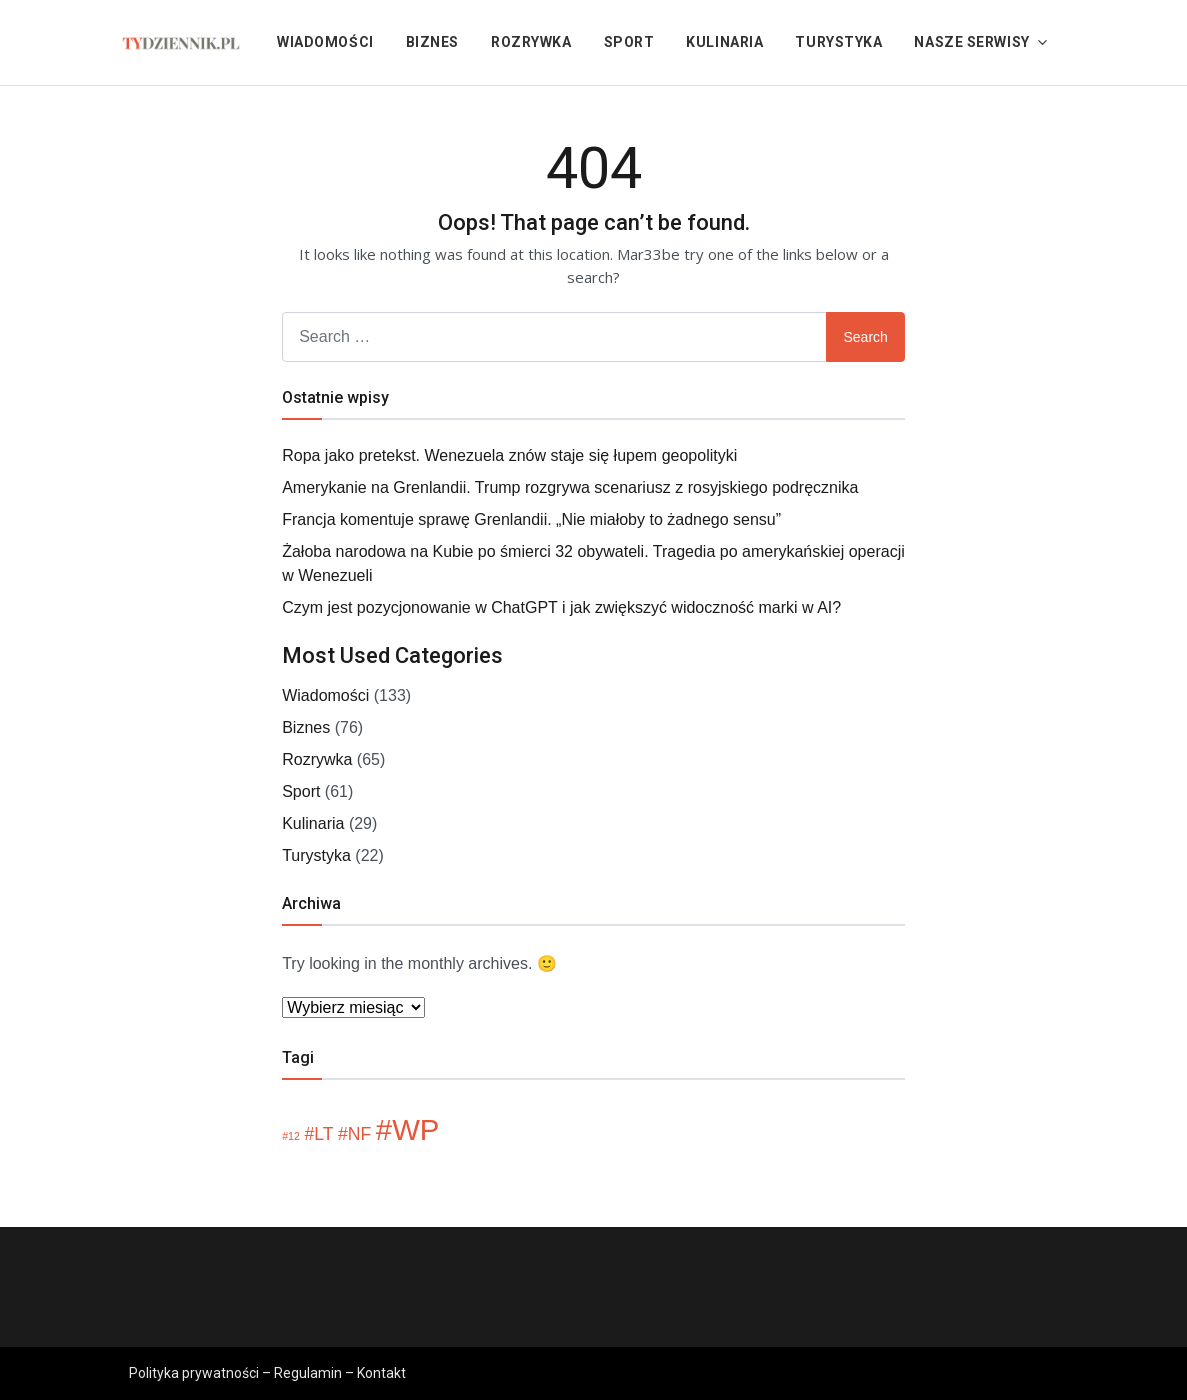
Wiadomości (325, 42)
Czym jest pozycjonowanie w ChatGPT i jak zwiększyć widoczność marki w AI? (561, 607)
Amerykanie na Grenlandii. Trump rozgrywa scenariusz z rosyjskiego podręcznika (570, 487)
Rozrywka (531, 42)
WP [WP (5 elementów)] (415, 1129)
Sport (629, 42)
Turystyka (838, 42)
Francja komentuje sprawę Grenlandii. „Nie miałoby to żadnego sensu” (531, 519)
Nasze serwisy (971, 42)
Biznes (432, 42)
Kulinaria (724, 42)
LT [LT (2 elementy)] (323, 1134)
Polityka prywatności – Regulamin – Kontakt (267, 1373)
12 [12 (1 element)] (294, 1136)
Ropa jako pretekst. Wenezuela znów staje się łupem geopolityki (509, 455)
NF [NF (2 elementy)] (360, 1134)
